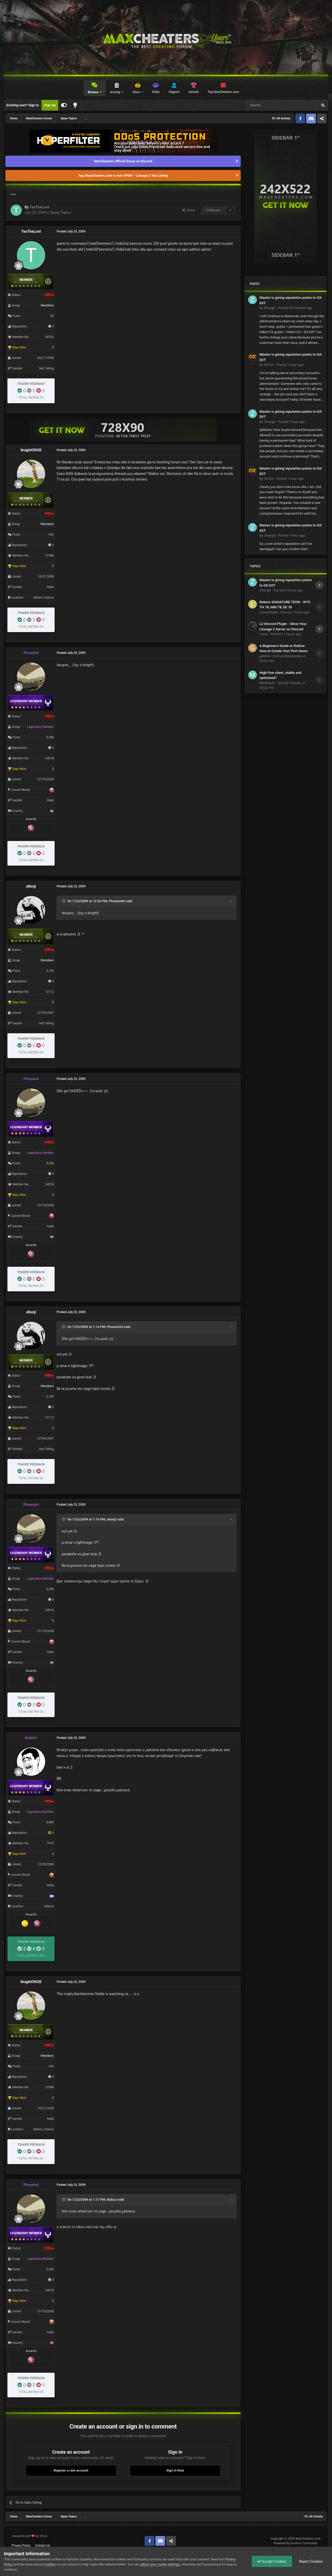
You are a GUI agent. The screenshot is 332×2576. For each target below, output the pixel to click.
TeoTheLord (39, 207)
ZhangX (269, 308)
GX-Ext (269, 365)
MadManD (267, 683)
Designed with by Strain (29, 2536)
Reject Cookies (310, 2561)
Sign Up (50, 105)
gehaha (264, 656)
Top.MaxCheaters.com (223, 92)
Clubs (156, 92)
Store (137, 92)
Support (174, 92)
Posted (295, 308)
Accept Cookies (272, 2561)
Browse (93, 92)
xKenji (31, 886)
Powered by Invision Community (295, 2543)
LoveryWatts (268, 612)
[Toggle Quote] (64, 901)
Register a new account (71, 2470)
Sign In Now (175, 2470)
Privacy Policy (21, 2545)
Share (188, 210)
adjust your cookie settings (160, 2564)
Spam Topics (60, 212)
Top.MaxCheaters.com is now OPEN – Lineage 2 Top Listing (123, 175)
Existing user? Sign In (22, 105)
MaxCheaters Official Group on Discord (123, 161)
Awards (193, 92)
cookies (50, 2564)
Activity (115, 92)
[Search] (269, 105)
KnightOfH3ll (31, 450)
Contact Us (42, 2545)
